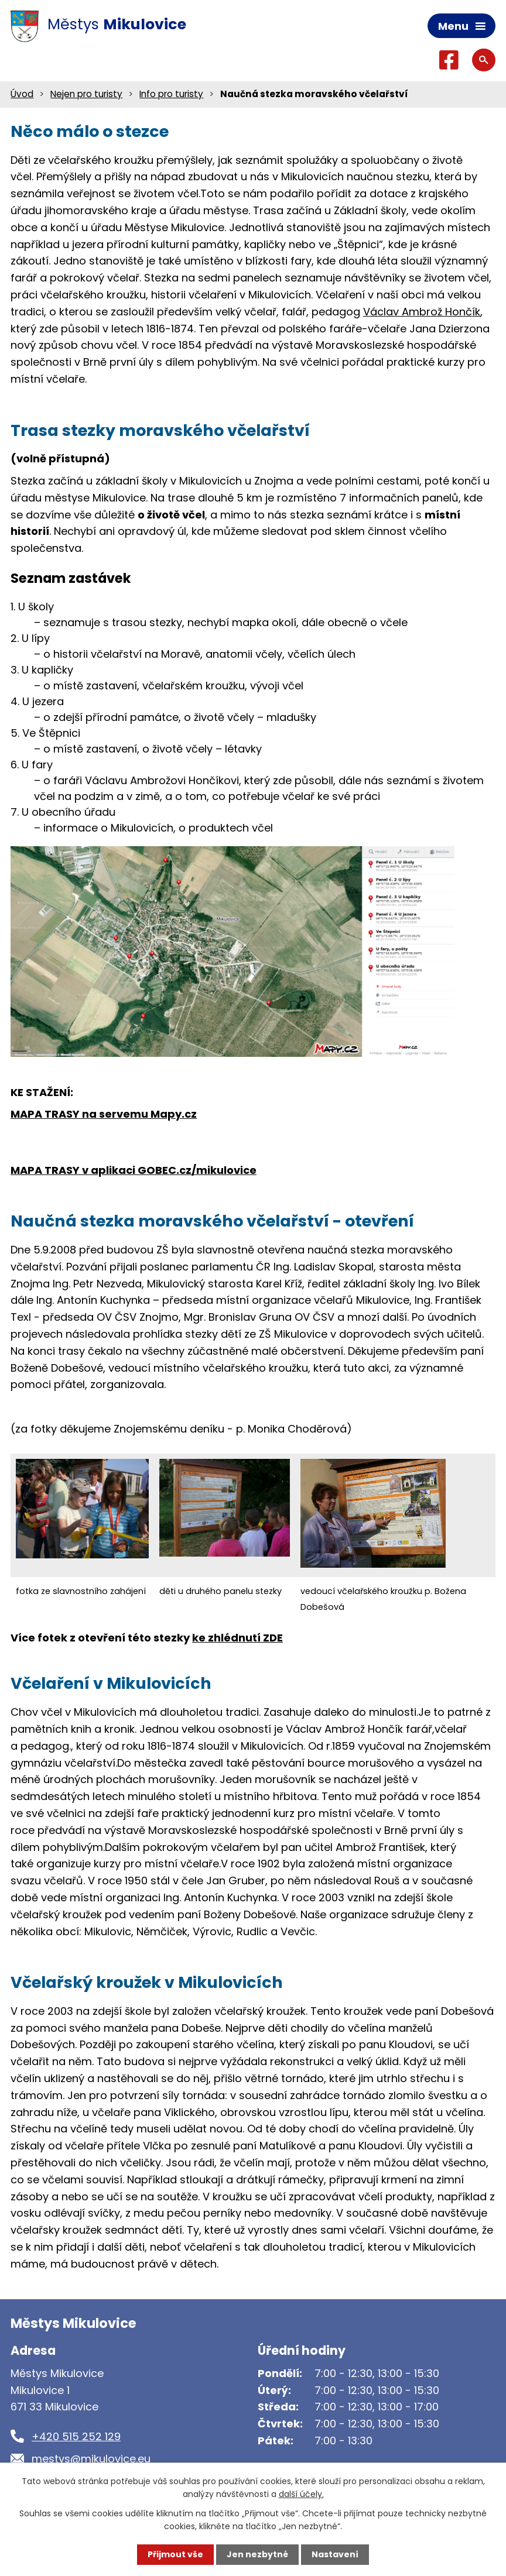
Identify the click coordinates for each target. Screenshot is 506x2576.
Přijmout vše (175, 2554)
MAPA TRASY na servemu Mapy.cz (104, 1114)
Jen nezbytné (257, 2554)
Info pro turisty (171, 94)
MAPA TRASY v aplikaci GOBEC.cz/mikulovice (134, 1170)
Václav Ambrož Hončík (421, 311)
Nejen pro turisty (86, 94)
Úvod (22, 94)
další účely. (301, 2494)
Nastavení (335, 2554)
